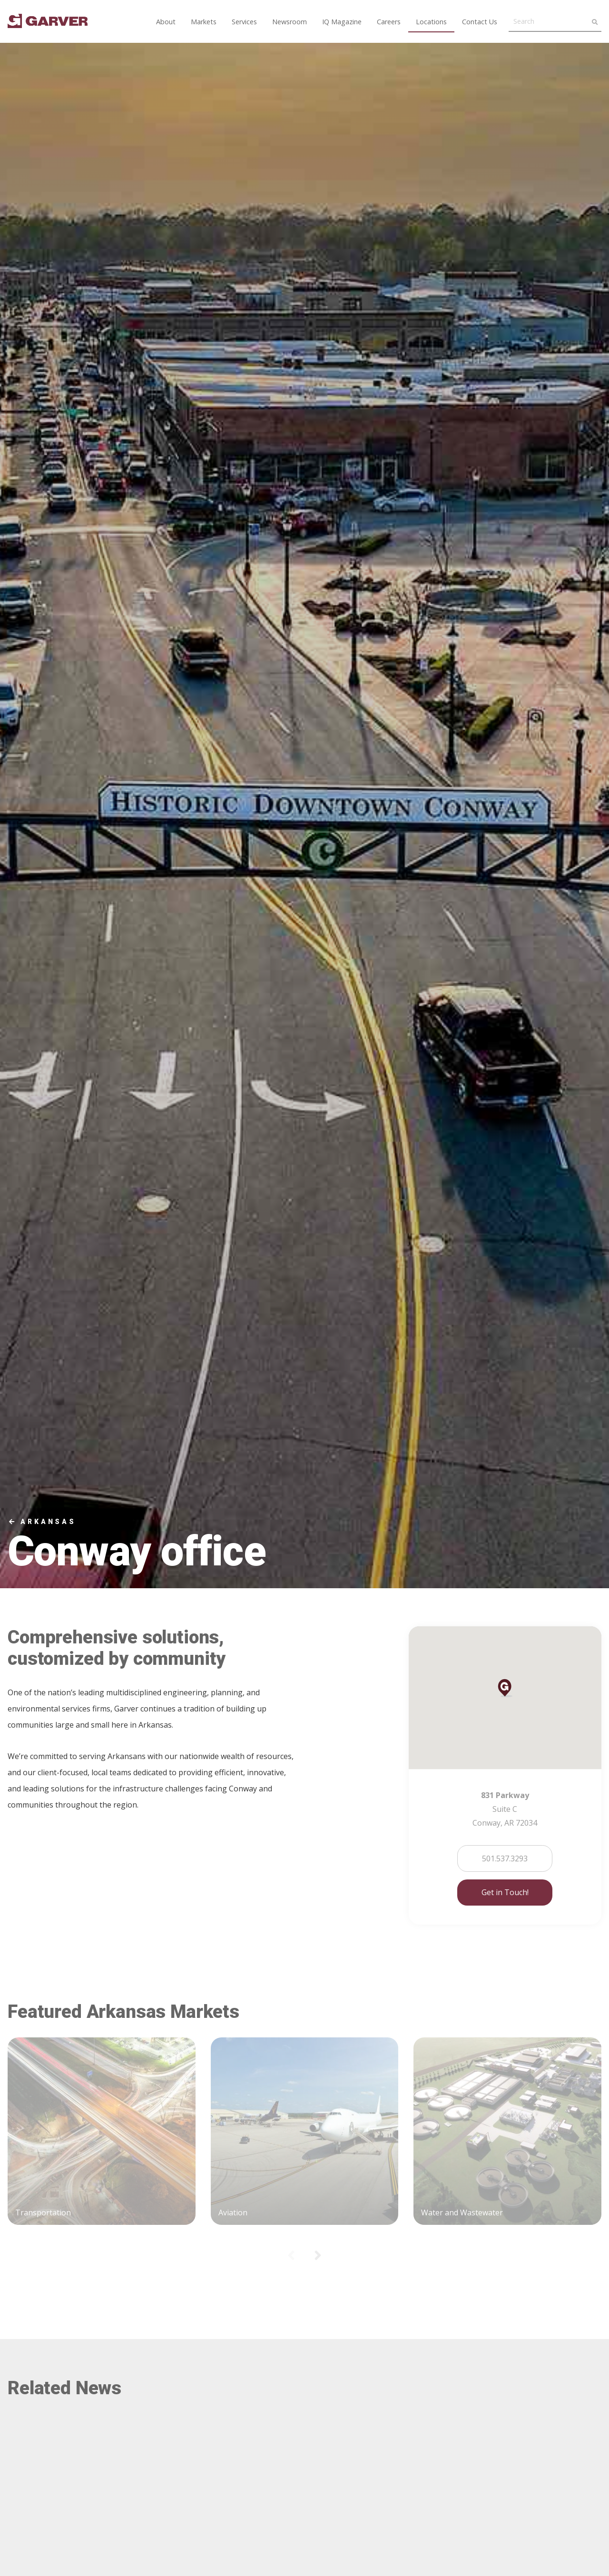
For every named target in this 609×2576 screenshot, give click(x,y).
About (166, 21)
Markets (203, 21)
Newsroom (289, 21)
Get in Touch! (505, 1892)
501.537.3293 (505, 1858)
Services (244, 21)
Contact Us (479, 21)
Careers (389, 21)
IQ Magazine (342, 21)
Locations (431, 21)
